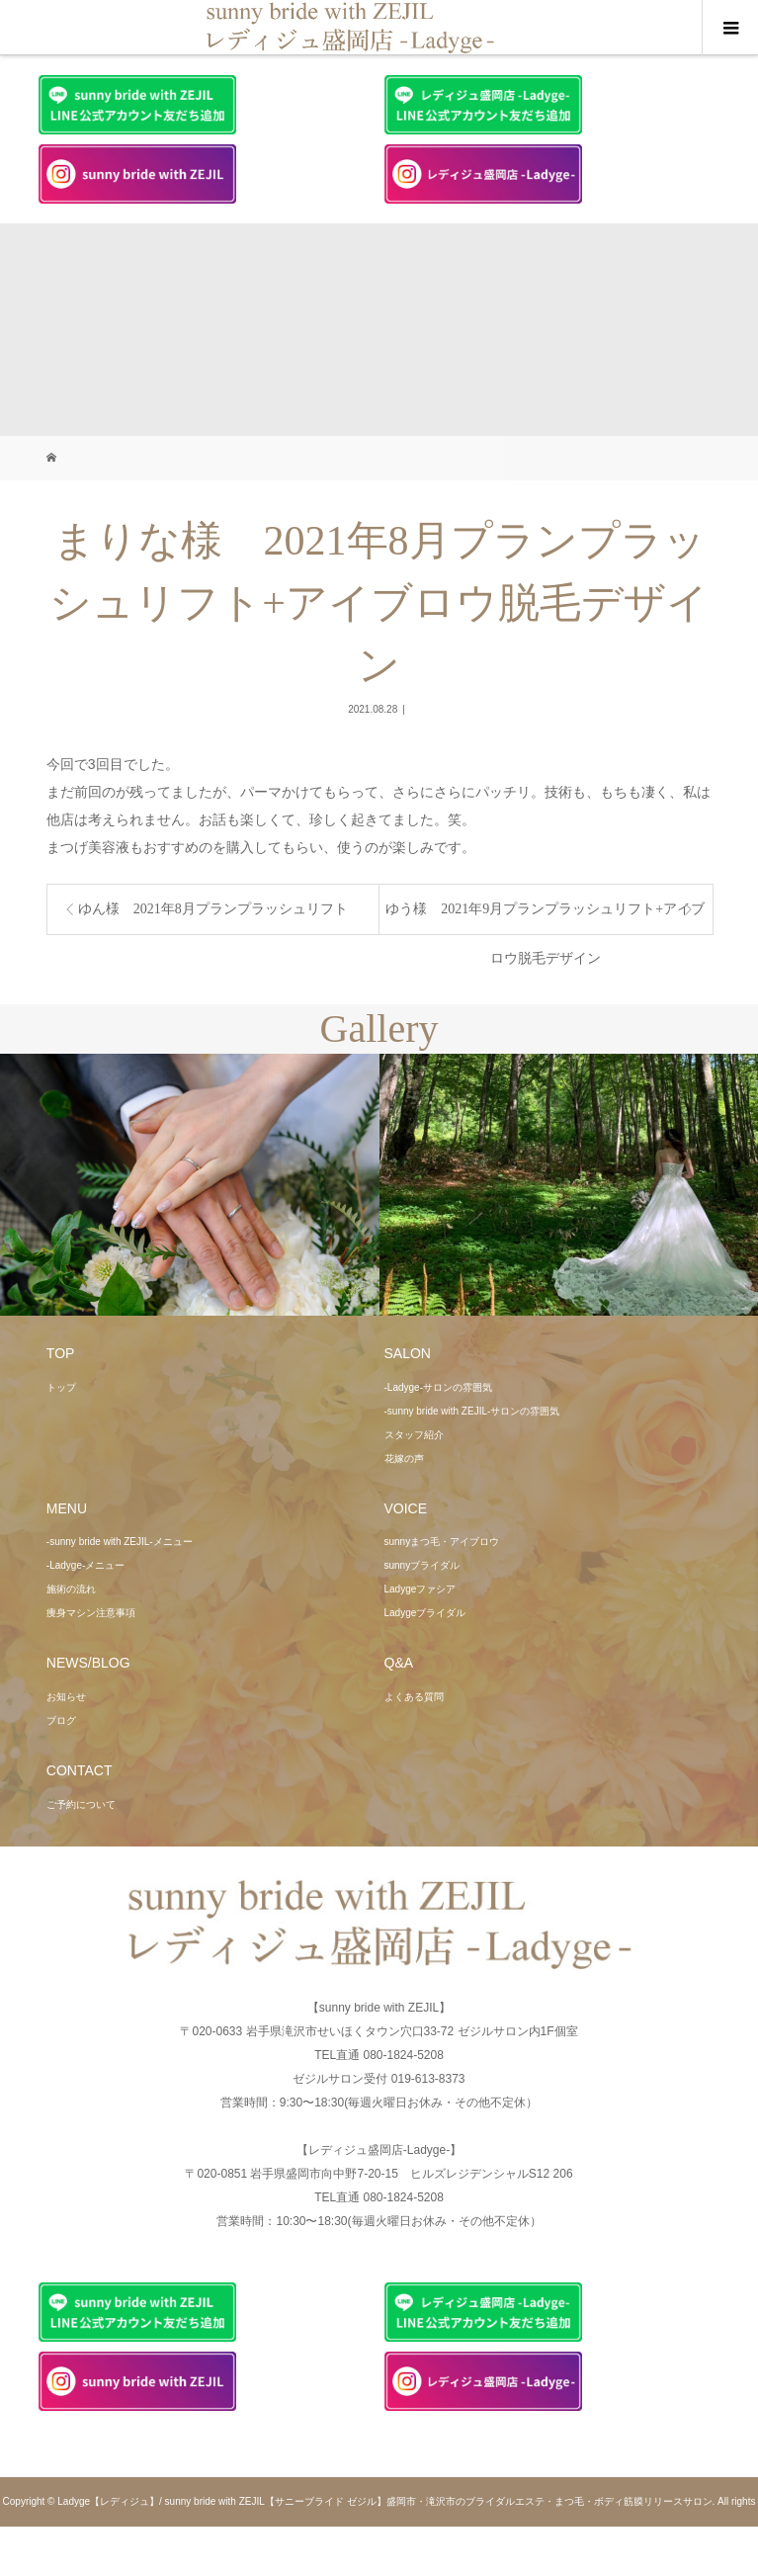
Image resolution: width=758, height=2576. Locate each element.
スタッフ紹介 (414, 1434)
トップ (61, 1387)
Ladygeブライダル (425, 1612)
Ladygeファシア (420, 1589)
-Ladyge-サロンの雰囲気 (438, 1387)
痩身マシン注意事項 (90, 1612)
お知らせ (66, 1696)
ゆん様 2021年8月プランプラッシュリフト (213, 909)
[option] (189, 1185)
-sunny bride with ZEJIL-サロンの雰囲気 (472, 1411)
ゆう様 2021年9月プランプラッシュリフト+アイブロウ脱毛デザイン (545, 918)
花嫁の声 (404, 1458)
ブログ (61, 1720)
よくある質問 (414, 1696)
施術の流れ (71, 1589)
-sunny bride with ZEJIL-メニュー (119, 1541)
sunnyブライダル (422, 1565)
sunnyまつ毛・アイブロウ (442, 1541)
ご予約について (81, 1804)
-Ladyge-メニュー (85, 1565)
